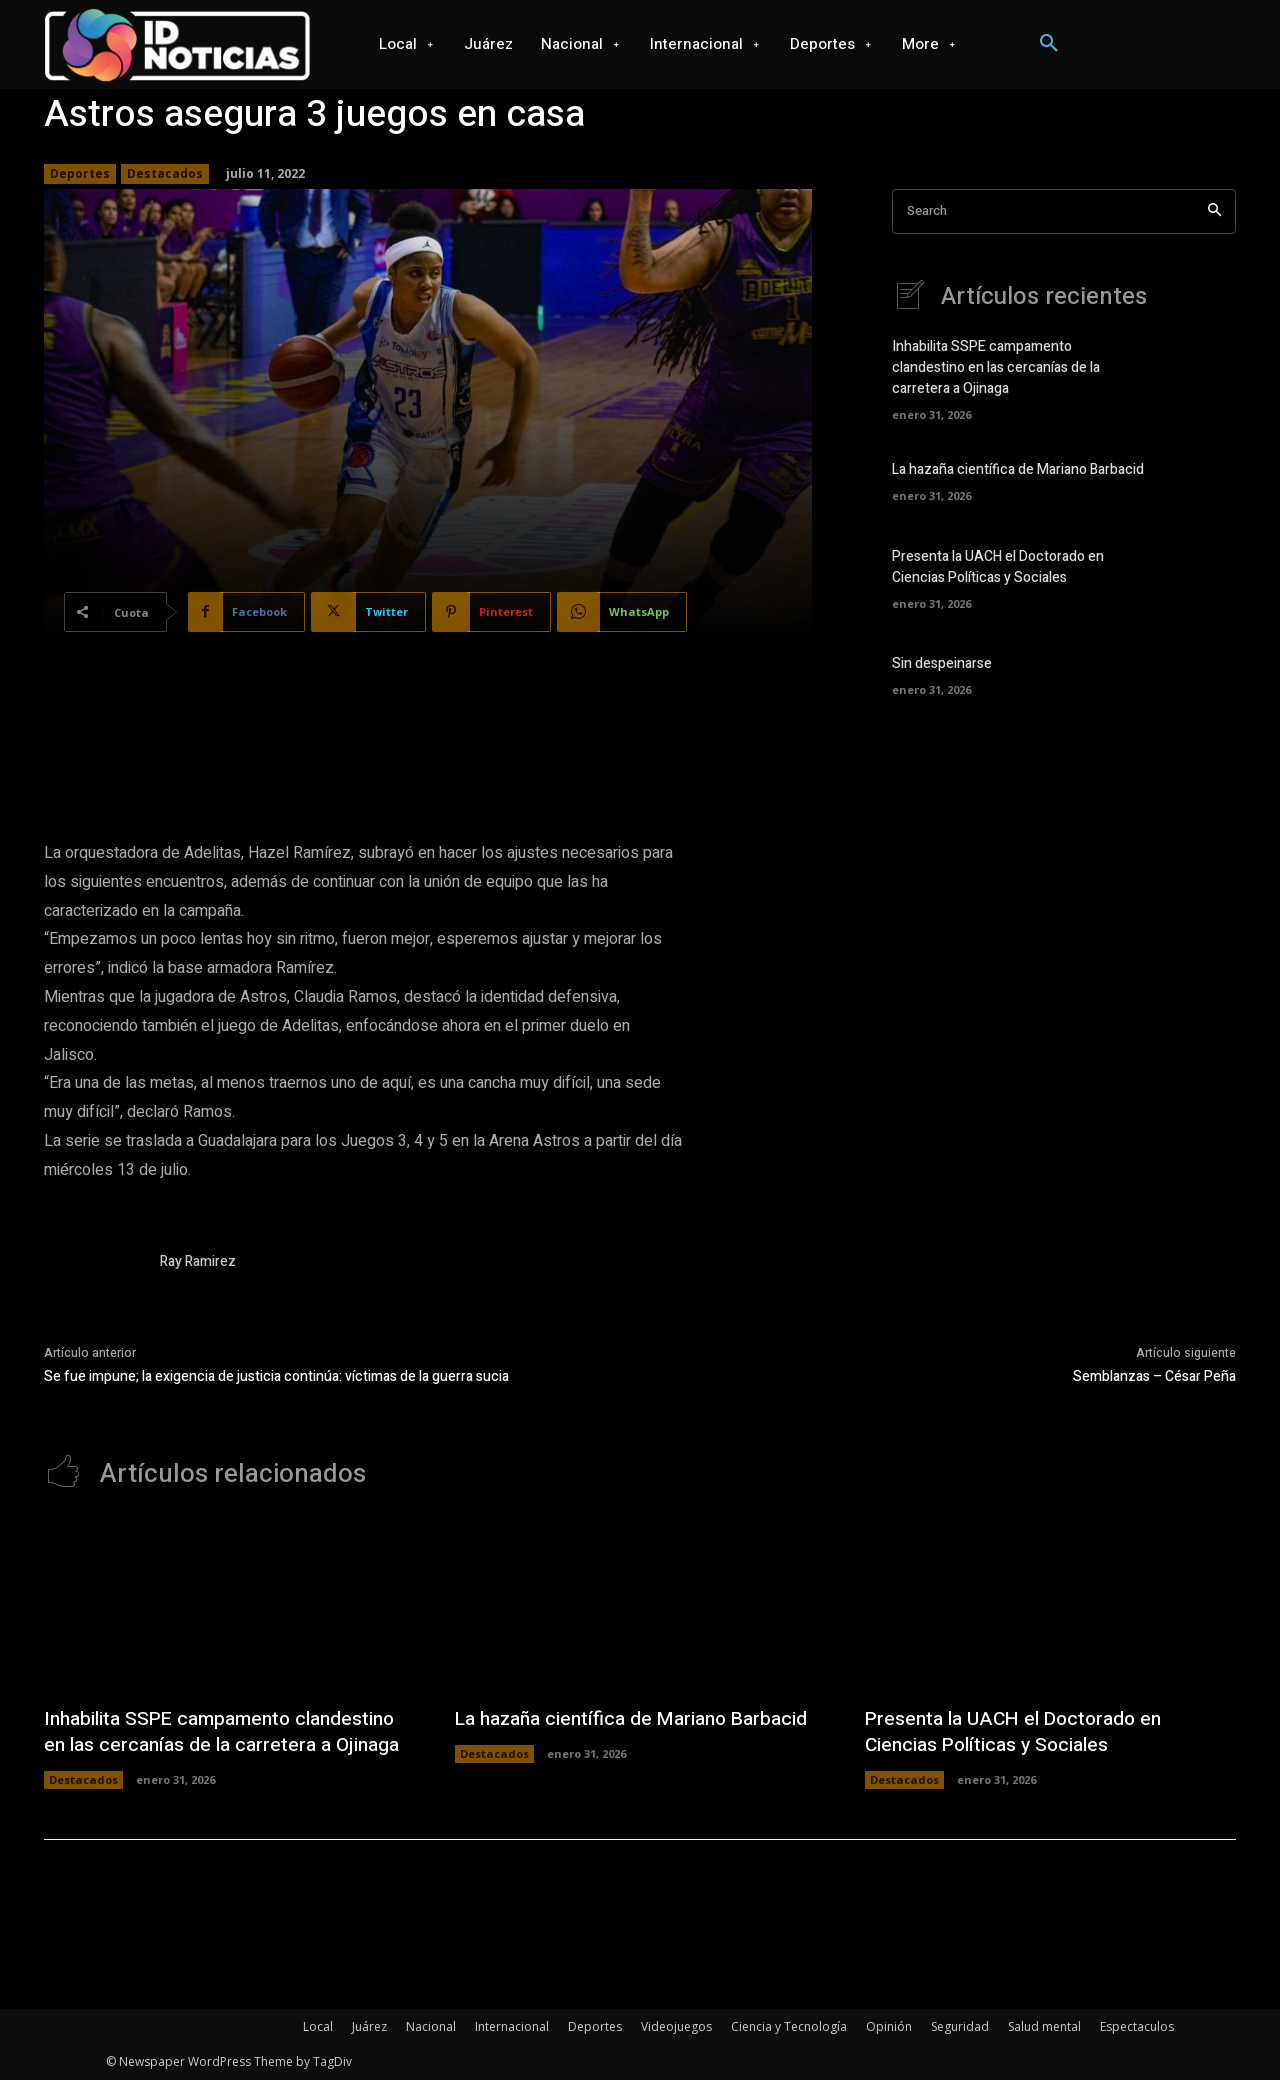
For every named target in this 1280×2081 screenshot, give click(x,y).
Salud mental (1044, 2027)
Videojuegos (676, 2027)
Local (318, 2027)
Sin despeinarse (942, 664)
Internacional (512, 2027)
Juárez (369, 2027)
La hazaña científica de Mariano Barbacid (1018, 470)
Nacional (431, 2027)
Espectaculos (1137, 2027)
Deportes (80, 174)
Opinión (889, 2027)
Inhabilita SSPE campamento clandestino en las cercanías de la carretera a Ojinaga (996, 368)
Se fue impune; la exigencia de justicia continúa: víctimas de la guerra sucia (276, 1376)
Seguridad (960, 2027)
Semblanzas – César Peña (1154, 1376)
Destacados (165, 174)
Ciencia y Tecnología (789, 2027)
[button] (1049, 44)
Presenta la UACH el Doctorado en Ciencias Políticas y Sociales (998, 568)
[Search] (1214, 211)
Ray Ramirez (198, 1261)
